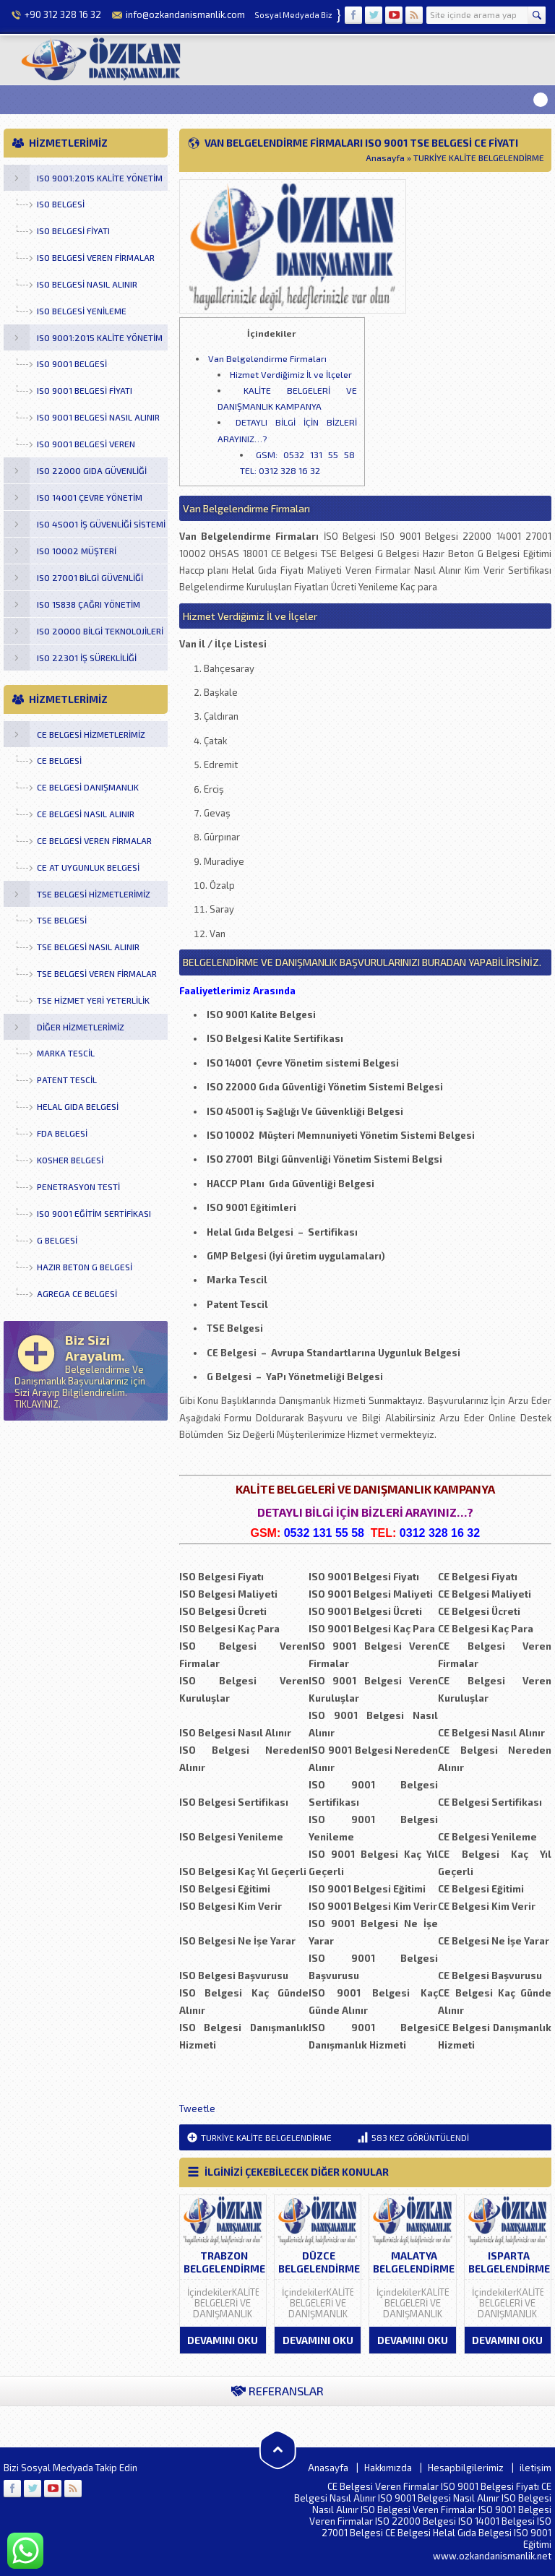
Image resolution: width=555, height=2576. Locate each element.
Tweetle (197, 2108)
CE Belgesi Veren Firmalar (383, 2486)
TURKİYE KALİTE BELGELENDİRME (478, 157)
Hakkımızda (388, 2467)
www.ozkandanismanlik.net (492, 2556)
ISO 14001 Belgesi (496, 2521)
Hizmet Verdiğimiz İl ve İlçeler (291, 374)
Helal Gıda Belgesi (472, 2532)
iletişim (535, 2467)
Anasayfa (385, 157)
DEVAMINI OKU (222, 2340)
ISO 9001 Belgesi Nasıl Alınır (438, 2498)
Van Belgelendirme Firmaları (267, 358)
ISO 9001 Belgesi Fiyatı (490, 2486)
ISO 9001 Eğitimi (532, 2538)
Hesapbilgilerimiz (466, 2467)
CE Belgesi (408, 2532)
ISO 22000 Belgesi (415, 2521)
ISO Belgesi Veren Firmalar (418, 2509)
